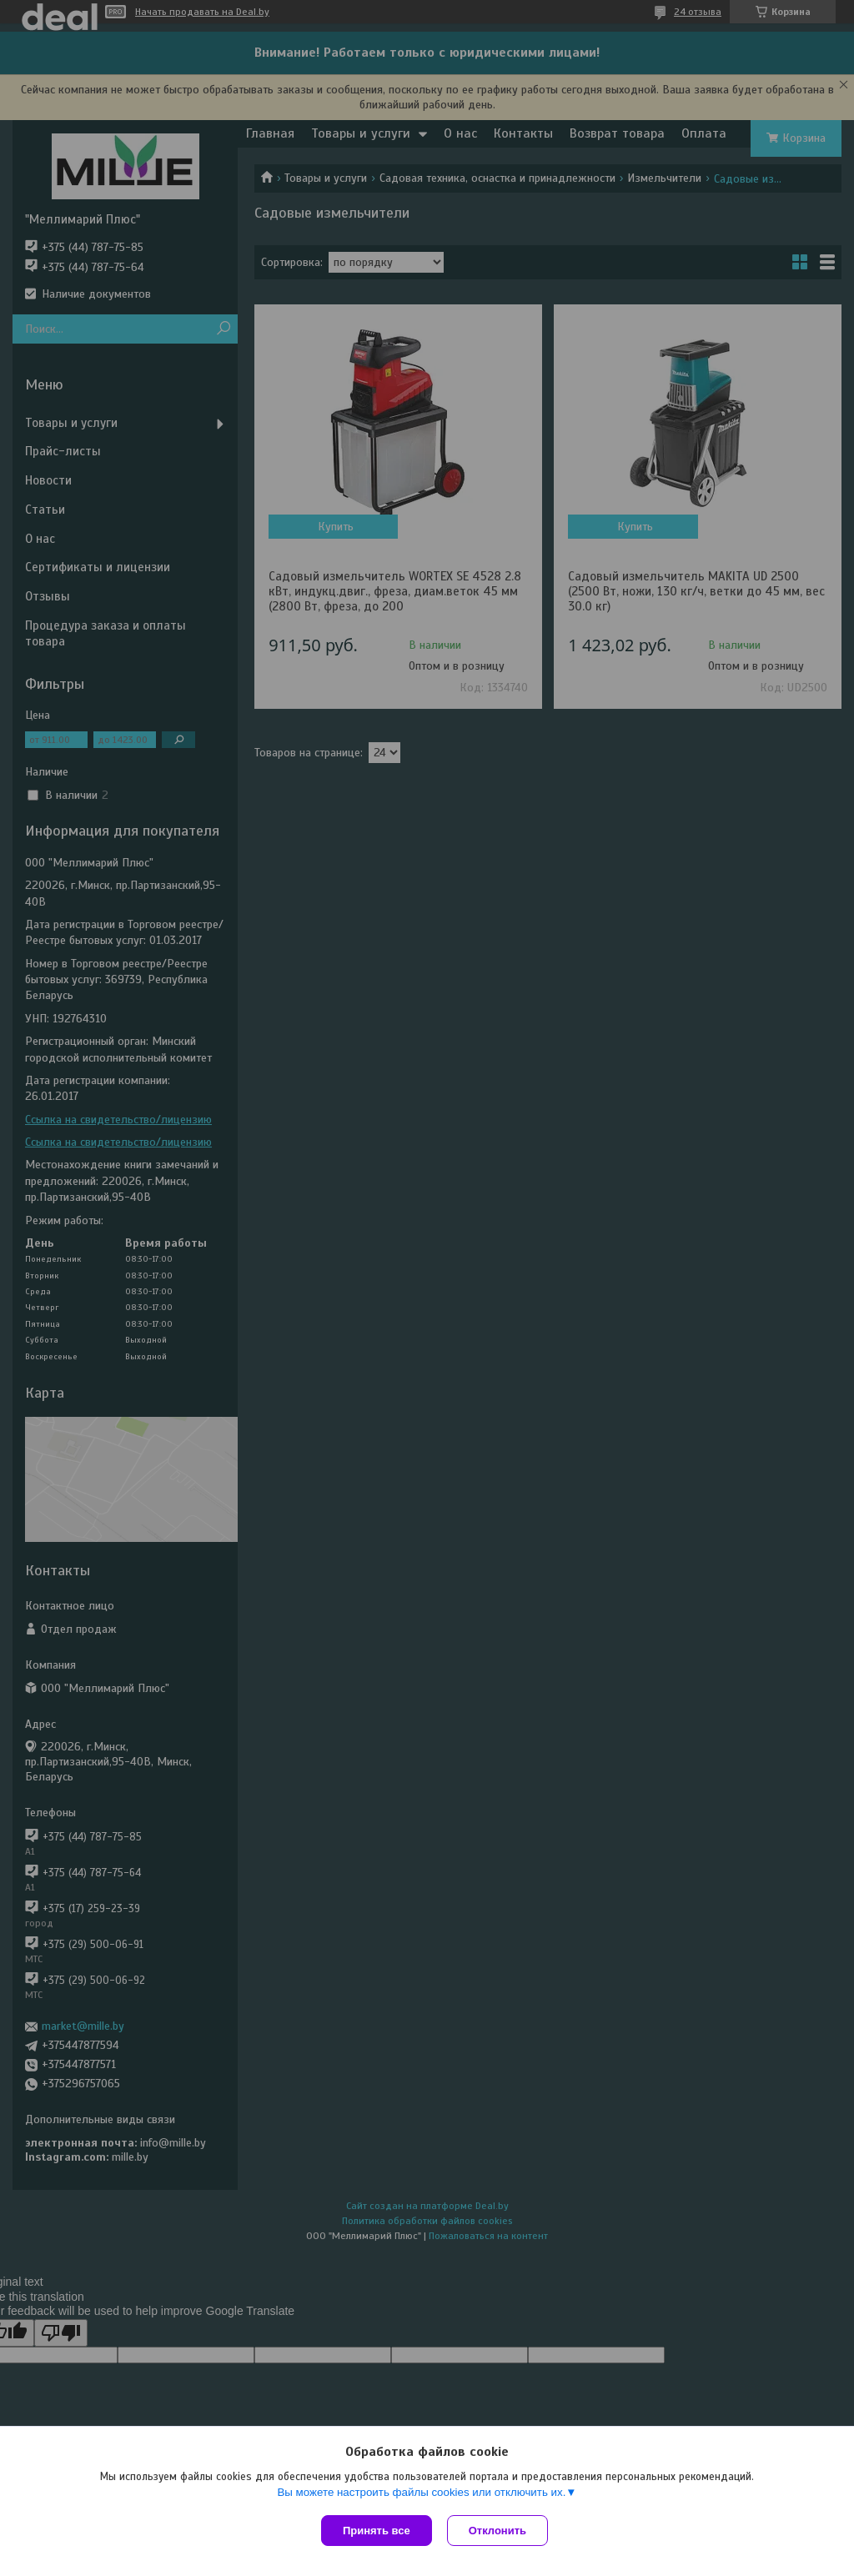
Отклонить (499, 2530)
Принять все (376, 2530)
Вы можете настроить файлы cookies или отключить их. (421, 2494)
